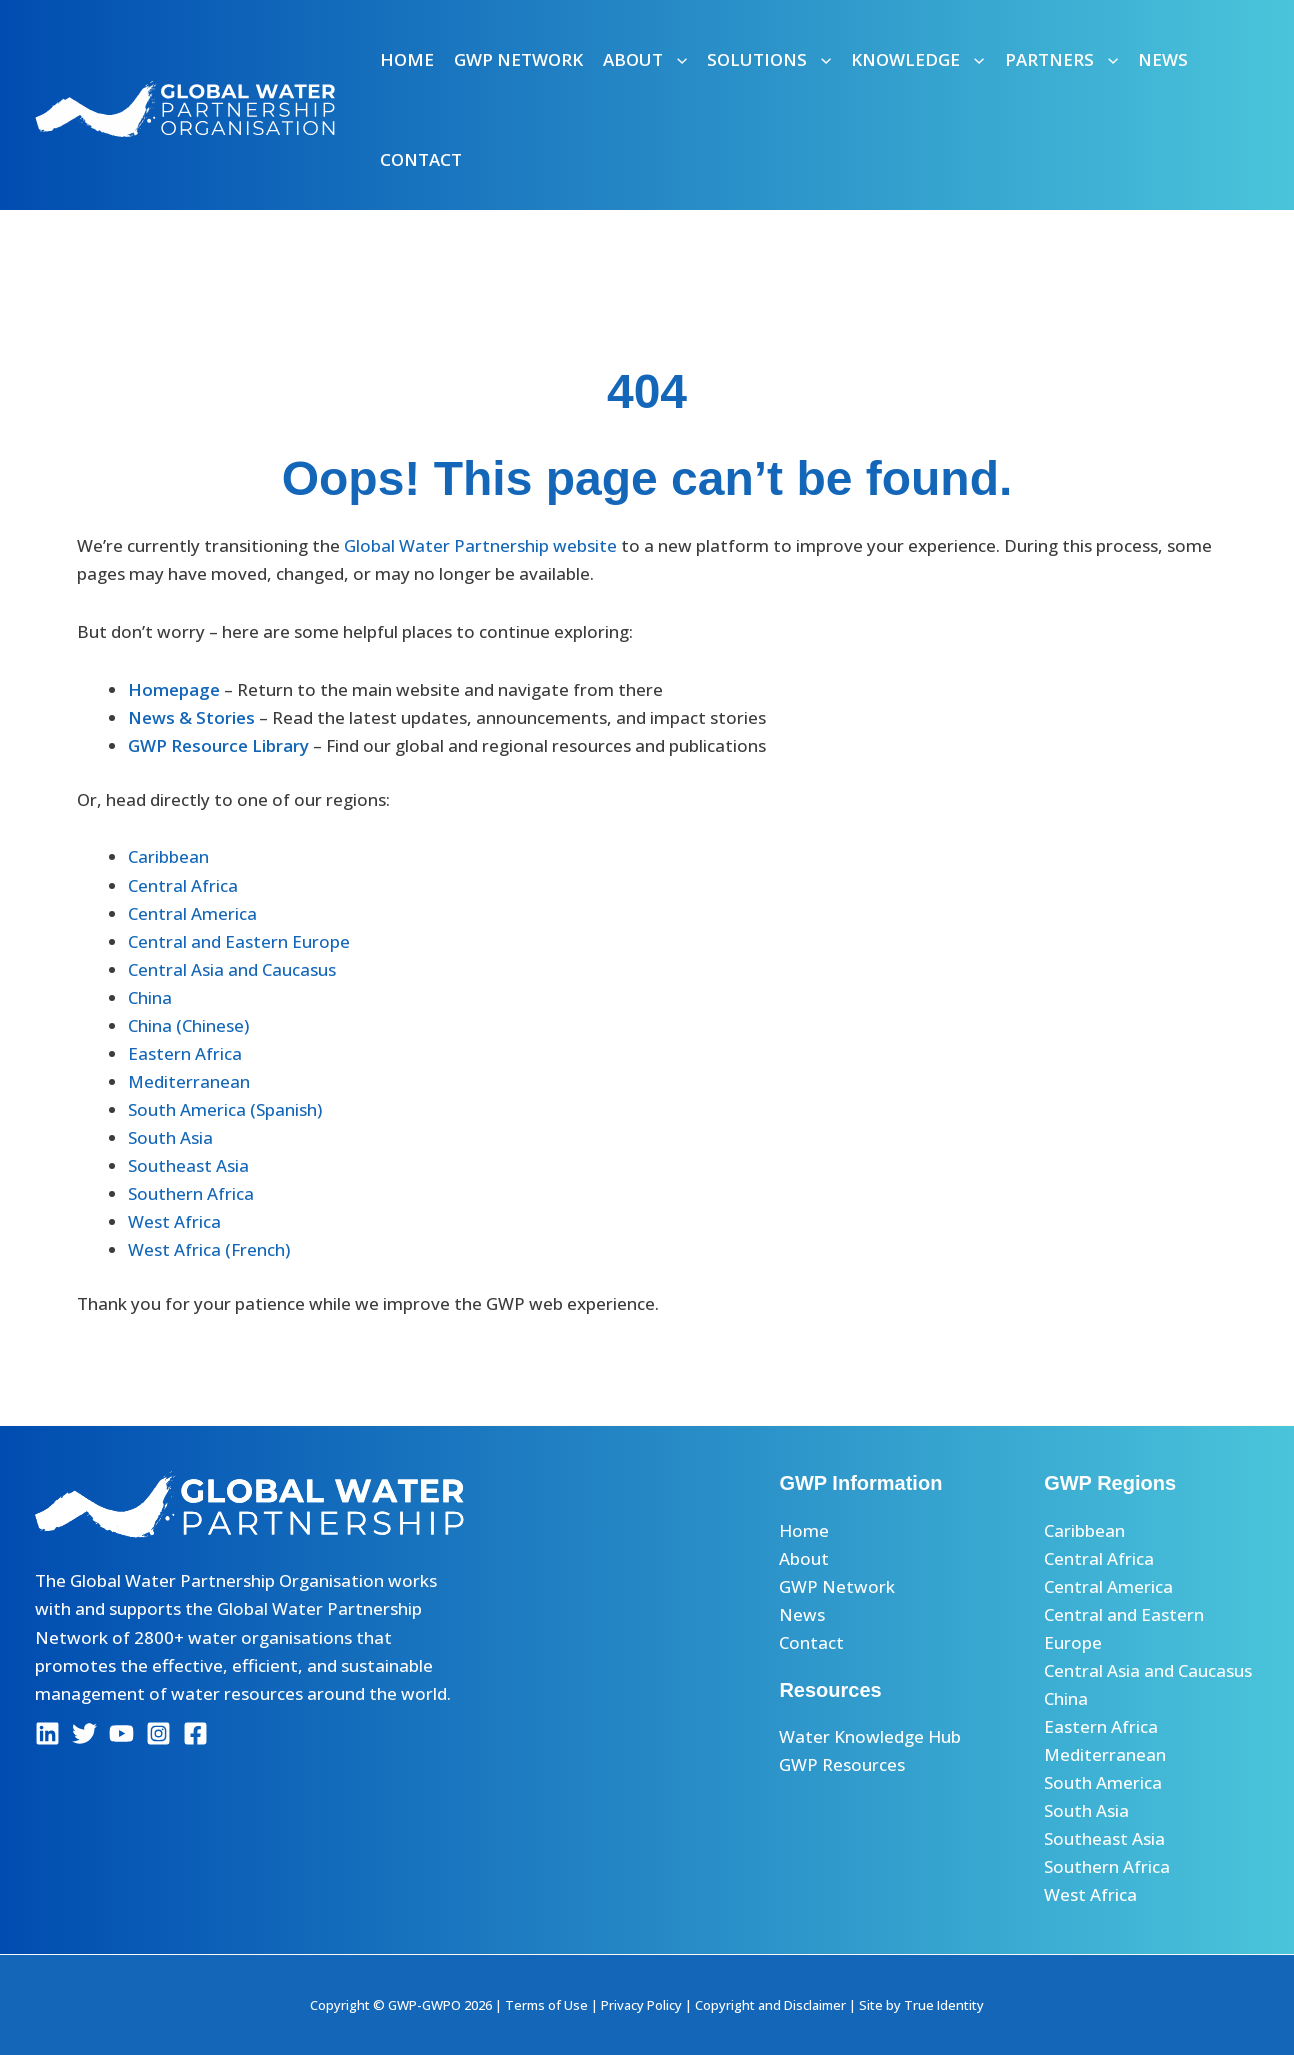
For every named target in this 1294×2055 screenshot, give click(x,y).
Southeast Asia (188, 1165)
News (1163, 59)
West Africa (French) (209, 1249)
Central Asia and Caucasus (232, 969)
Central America (192, 913)
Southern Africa (191, 1193)
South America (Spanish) (225, 1109)
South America (1103, 1782)
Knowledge (917, 60)
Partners (1061, 60)
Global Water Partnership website (480, 545)
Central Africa (183, 885)
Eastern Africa (185, 1053)
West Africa (174, 1221)
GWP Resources (842, 1764)
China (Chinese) (188, 1025)
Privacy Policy (641, 2005)
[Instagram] (158, 1733)
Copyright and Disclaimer (770, 2005)
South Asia (170, 1137)
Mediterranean (189, 1081)
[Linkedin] (47, 1733)
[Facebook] (195, 1733)
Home (407, 59)
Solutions (769, 60)
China (150, 997)
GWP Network (518, 59)
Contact (421, 159)
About (645, 60)
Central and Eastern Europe (239, 941)
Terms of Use (546, 2005)
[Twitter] (84, 1733)
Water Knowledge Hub (870, 1736)
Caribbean (168, 856)
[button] (675, 60)
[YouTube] (121, 1733)
